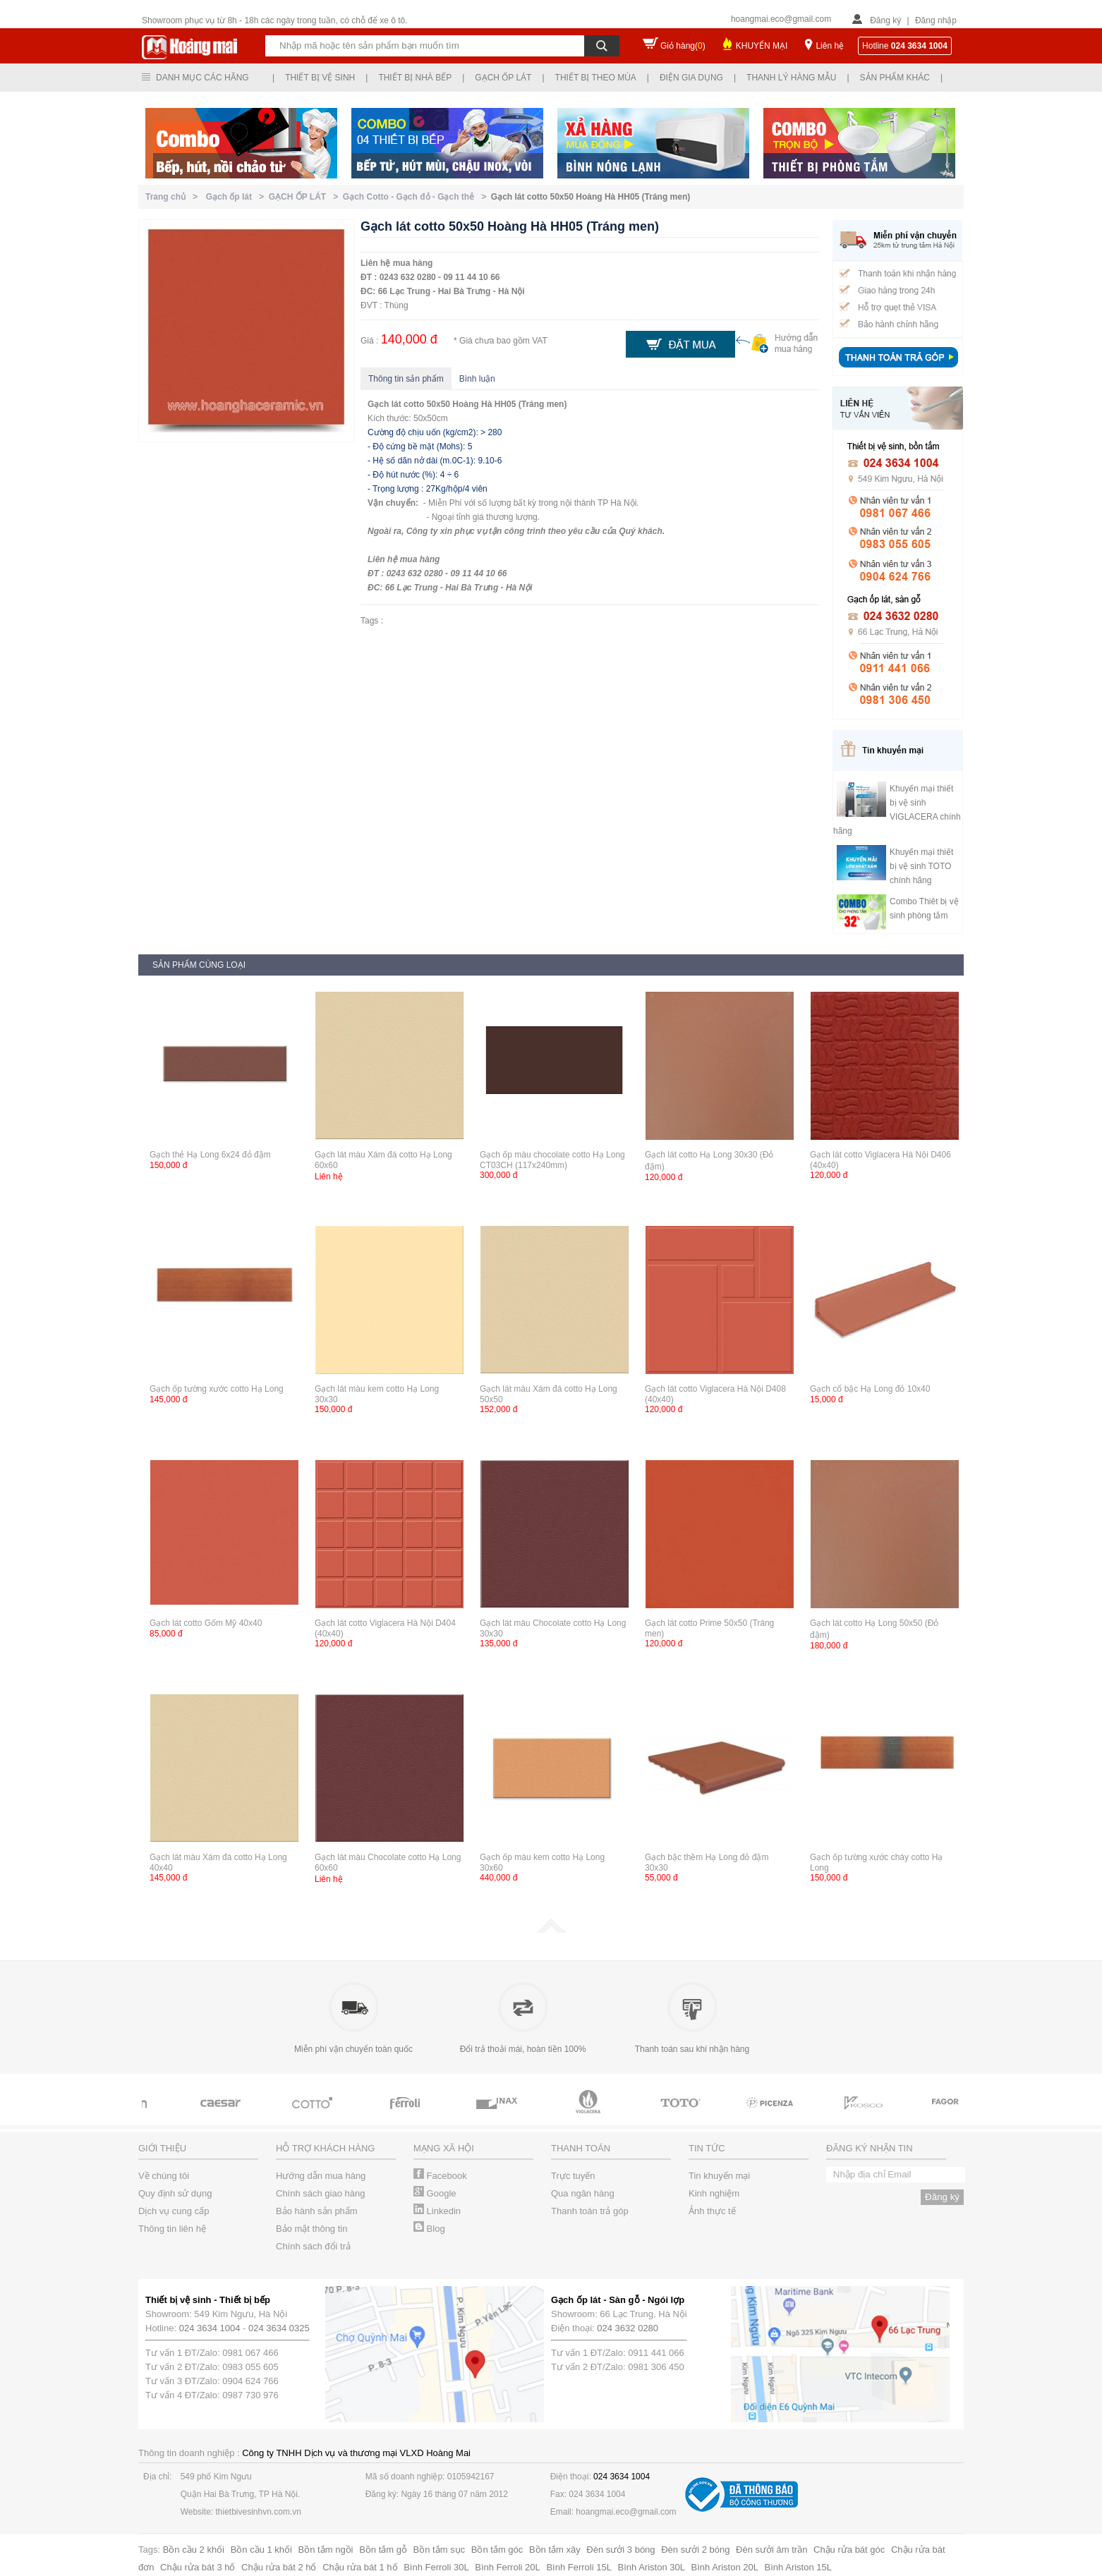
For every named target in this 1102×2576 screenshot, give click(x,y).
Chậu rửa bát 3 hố (197, 2567)
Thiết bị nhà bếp (415, 78)
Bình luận (477, 379)
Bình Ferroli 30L (436, 2567)
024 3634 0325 (279, 2328)
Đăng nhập (936, 20)
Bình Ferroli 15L (579, 2567)
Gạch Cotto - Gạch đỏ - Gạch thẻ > (417, 197)
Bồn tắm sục (439, 2549)
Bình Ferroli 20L (507, 2567)
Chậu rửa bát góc (849, 2549)
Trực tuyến (573, 2175)
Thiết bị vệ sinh (320, 78)
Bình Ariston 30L (651, 2567)
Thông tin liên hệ (172, 2228)
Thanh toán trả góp (590, 2211)
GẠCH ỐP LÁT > (306, 197)
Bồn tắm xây (555, 2549)
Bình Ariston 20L (724, 2567)
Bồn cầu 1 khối (261, 2549)
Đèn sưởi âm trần (771, 2549)
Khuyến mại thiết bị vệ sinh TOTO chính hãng (921, 866)
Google (434, 2193)
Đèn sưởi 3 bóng (620, 2549)
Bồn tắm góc (497, 2549)
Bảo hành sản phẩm (317, 2211)
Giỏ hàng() (683, 46)
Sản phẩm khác (895, 78)
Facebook (440, 2175)
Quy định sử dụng (175, 2193)
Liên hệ (830, 46)
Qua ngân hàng (582, 2193)
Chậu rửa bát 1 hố (359, 2567)
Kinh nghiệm (714, 2193)
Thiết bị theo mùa (595, 78)
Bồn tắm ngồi (325, 2549)
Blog (429, 2228)
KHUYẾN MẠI (762, 46)
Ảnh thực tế (712, 2211)
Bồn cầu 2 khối (193, 2549)
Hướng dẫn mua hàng (320, 2175)
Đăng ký (885, 20)
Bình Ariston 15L (798, 2567)
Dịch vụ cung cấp (173, 2211)
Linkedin (437, 2211)
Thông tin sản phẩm (406, 379)
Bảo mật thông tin (311, 2228)
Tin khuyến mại (719, 2175)
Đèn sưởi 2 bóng (695, 2549)
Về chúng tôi (163, 2175)
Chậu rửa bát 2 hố (278, 2567)
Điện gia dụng (691, 78)
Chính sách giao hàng (320, 2193)
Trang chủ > (173, 197)
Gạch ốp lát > (237, 197)
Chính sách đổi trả (313, 2246)
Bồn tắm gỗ (383, 2549)
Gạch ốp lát (503, 78)
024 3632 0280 (627, 2328)
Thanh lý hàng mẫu (791, 78)
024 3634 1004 (210, 2328)
